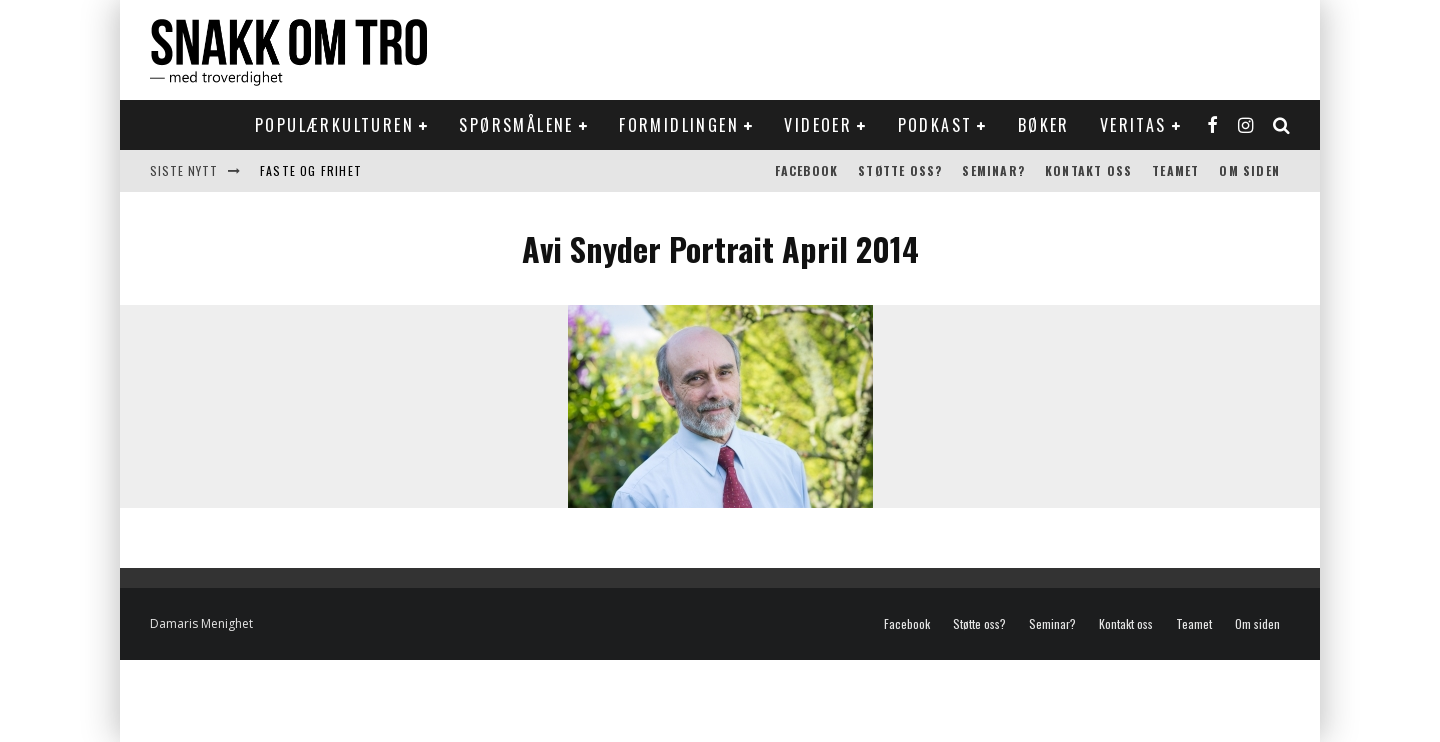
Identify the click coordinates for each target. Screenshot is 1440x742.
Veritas (1133, 125)
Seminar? (993, 170)
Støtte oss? (900, 170)
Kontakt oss (1088, 170)
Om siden (1249, 170)
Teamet (1175, 170)
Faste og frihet (311, 170)
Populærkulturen (334, 125)
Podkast (935, 125)
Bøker (1044, 125)
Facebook (807, 170)
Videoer (818, 125)
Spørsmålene (516, 125)
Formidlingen (679, 125)
